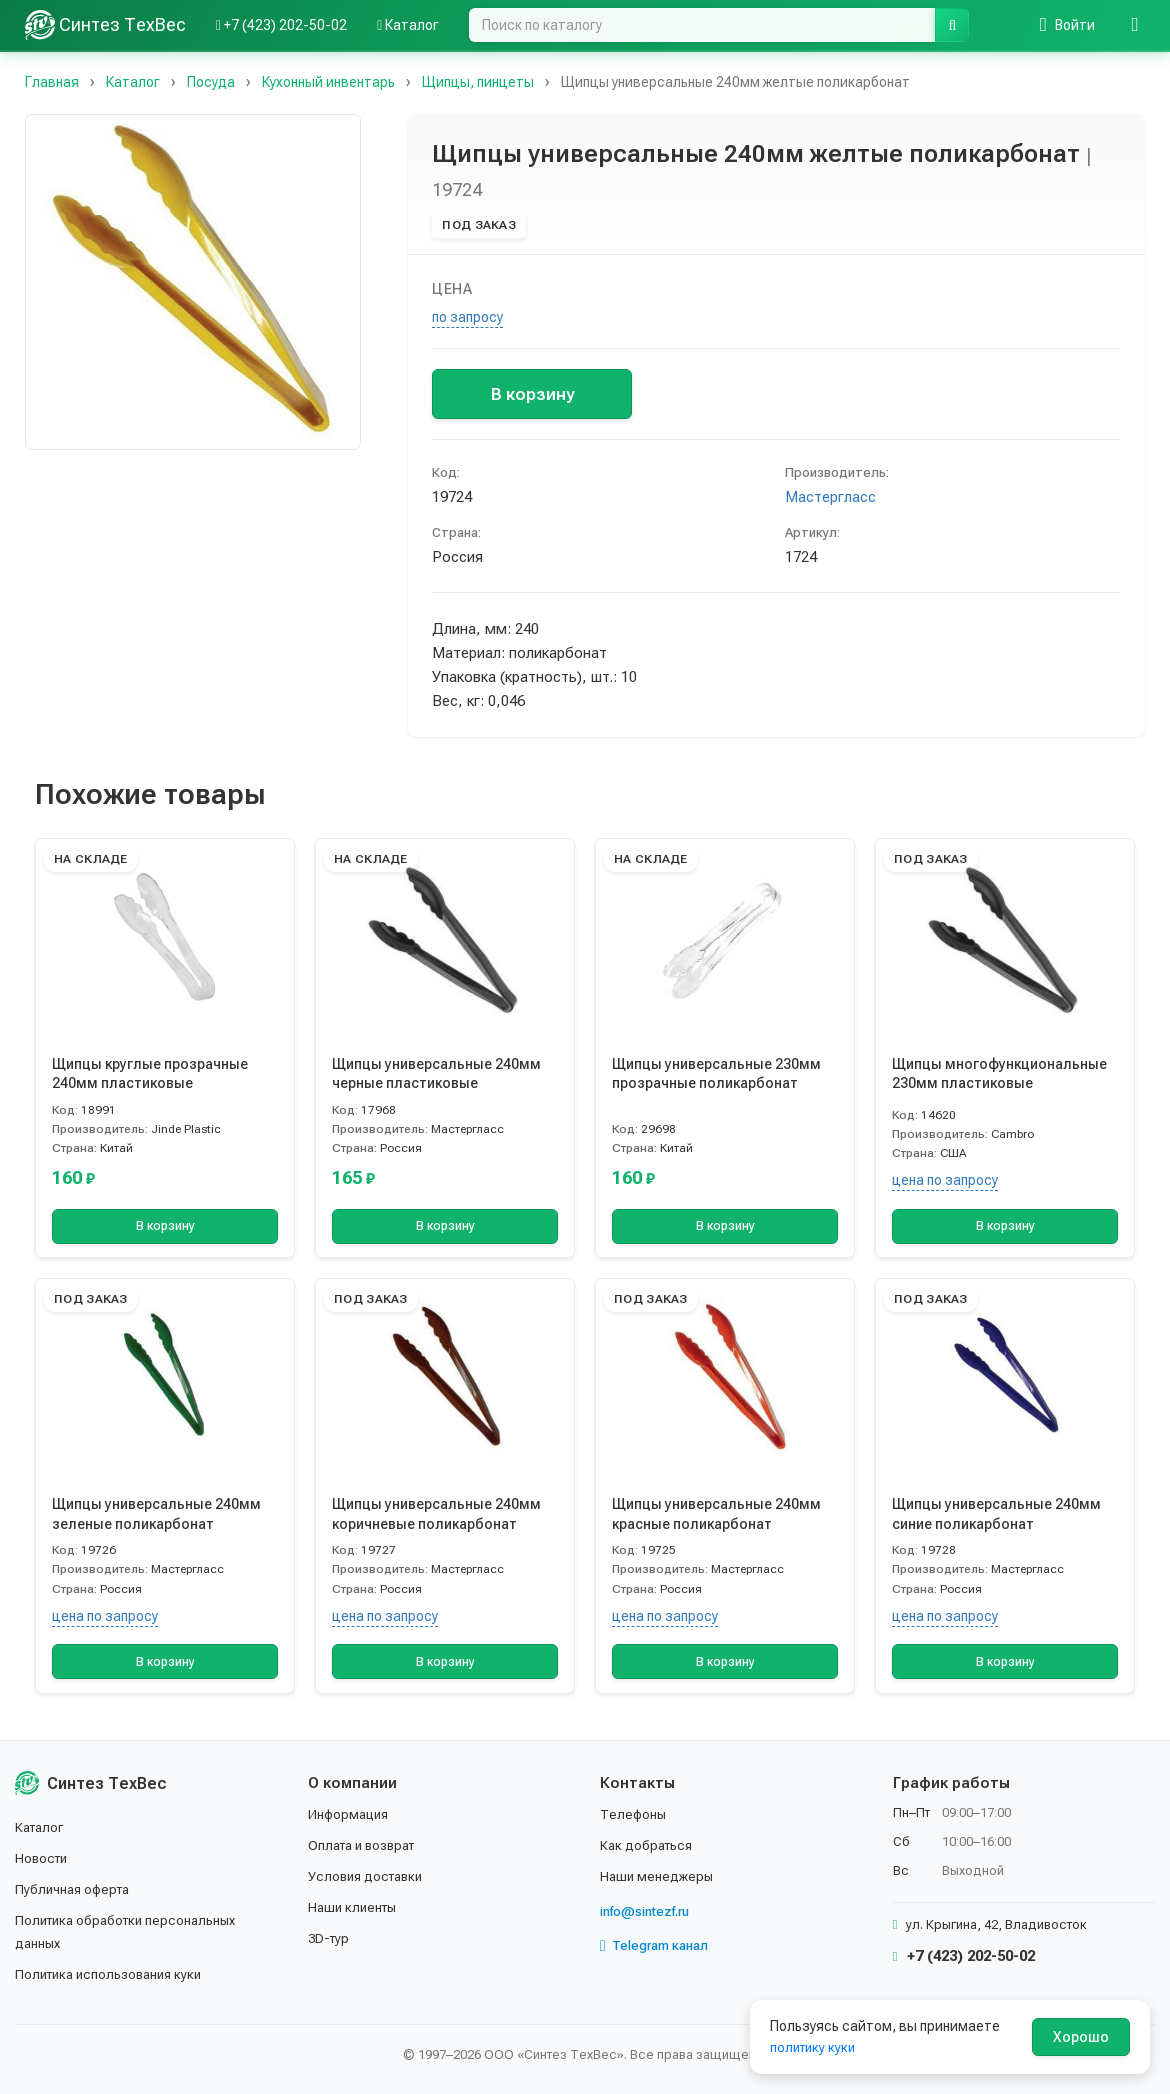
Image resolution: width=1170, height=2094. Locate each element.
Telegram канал (659, 1947)
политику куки (815, 2047)
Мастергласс (830, 497)
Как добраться (649, 1848)
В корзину (532, 394)
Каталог (42, 1831)
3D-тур (330, 1939)
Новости (43, 1861)
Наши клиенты (355, 1909)
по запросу (467, 317)
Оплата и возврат (367, 1848)
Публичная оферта (76, 1891)
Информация (351, 1818)
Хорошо (1081, 2037)
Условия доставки (369, 1878)
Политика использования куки (114, 1975)
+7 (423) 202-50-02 (964, 1959)
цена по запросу (945, 1180)
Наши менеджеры (658, 1878)
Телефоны (635, 1818)
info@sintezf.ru (650, 1913)
